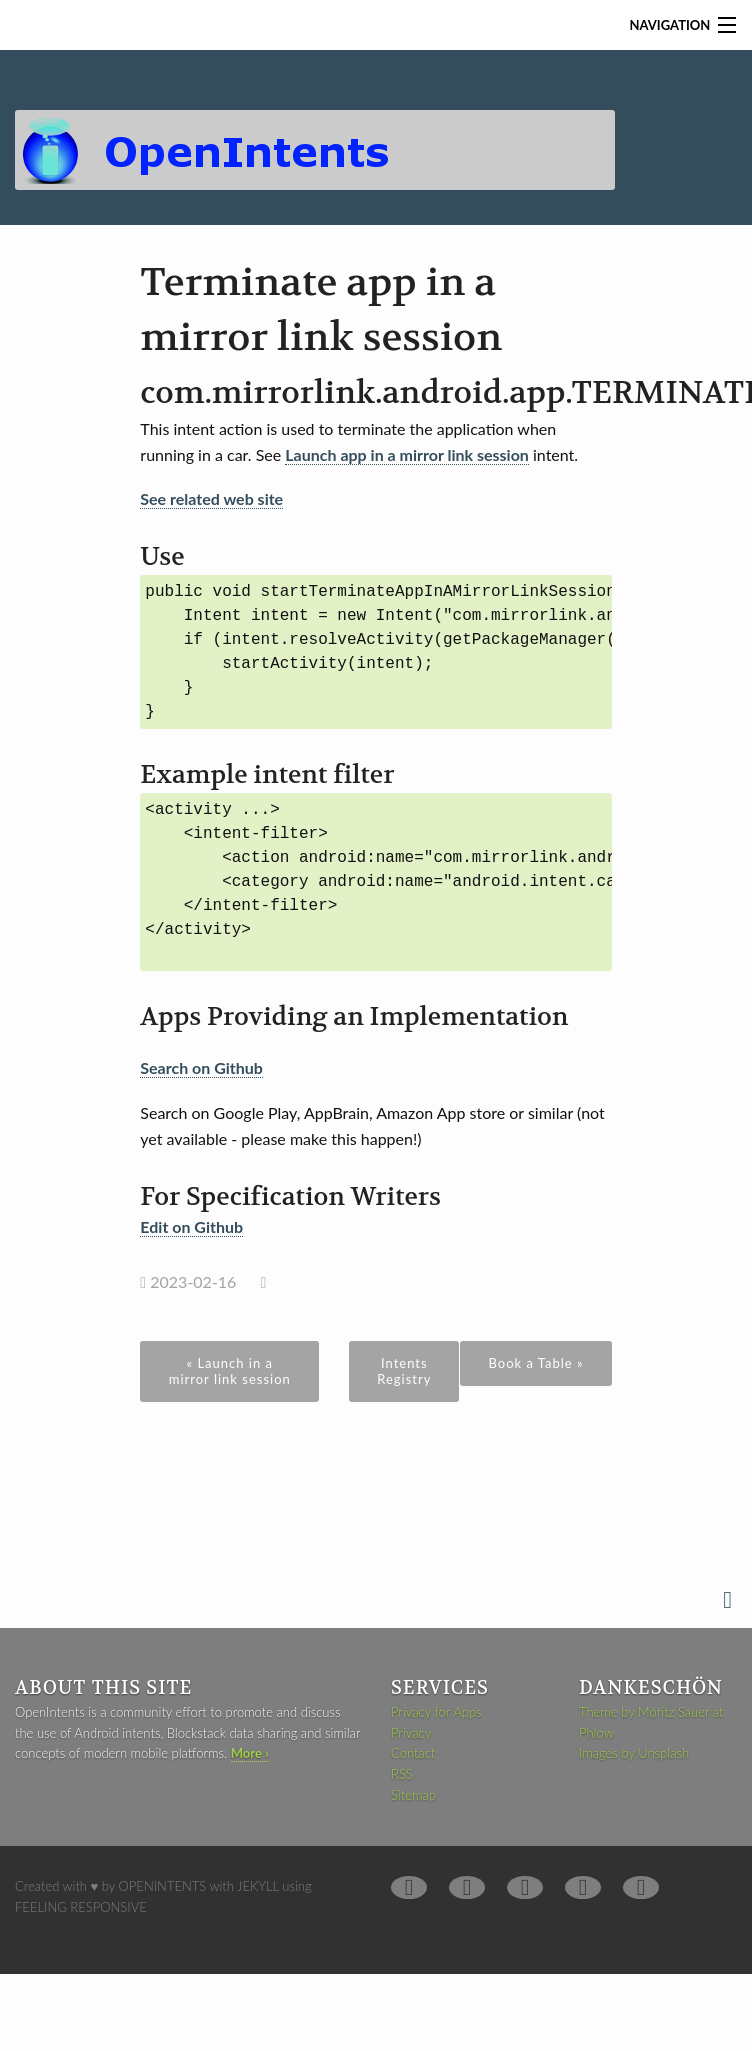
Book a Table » (535, 1363)
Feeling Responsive (81, 1907)
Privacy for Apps (436, 1712)
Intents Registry (404, 1371)
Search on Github (201, 1067)
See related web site (211, 498)
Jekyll (258, 1886)
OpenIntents (163, 1886)
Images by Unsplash (634, 1753)
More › (250, 1753)
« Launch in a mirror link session (230, 1371)
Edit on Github (191, 1226)
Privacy (411, 1733)
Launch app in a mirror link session (407, 454)
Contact (413, 1753)
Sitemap (413, 1795)
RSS (402, 1774)
